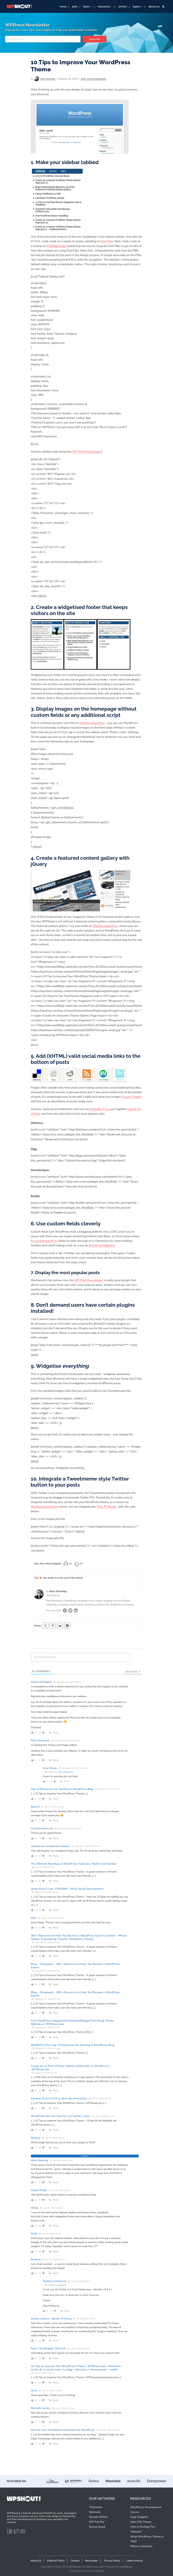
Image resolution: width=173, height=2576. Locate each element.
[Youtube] (22, 2533)
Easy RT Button (107, 1507)
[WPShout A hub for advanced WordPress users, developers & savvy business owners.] (19, 6)
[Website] (65, 1611)
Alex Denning (47, 78)
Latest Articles (134, 2560)
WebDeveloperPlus (92, 723)
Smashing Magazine (102, 1245)
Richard (62, 2285)
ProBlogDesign (57, 246)
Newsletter (91, 2560)
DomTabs (107, 241)
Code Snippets (139, 2517)
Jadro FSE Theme (140, 2522)
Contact (75, 2560)
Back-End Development (93, 78)
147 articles (53, 1595)
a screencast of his (45, 1241)
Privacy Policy (112, 2560)
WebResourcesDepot (45, 1507)
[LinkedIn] (76, 1611)
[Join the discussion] (80, 1657)
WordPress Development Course (146, 2509)
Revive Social (97, 2527)
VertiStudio (125, 2566)
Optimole (95, 2512)
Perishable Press (99, 1109)
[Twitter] (70, 1611)
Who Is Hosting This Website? (142, 2529)
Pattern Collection (141, 2546)
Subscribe (94, 39)
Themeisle (95, 2507)
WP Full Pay (96, 2522)
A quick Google (131, 1097)
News (63, 6)
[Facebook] (10, 2533)
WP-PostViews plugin (86, 452)
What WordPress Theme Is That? (147, 2539)
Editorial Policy (56, 2560)
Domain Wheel (98, 2517)
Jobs (75, 6)
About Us (35, 2560)
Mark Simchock (65, 1772)
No (79, 1564)
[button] (91, 6)
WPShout (74, 2566)
